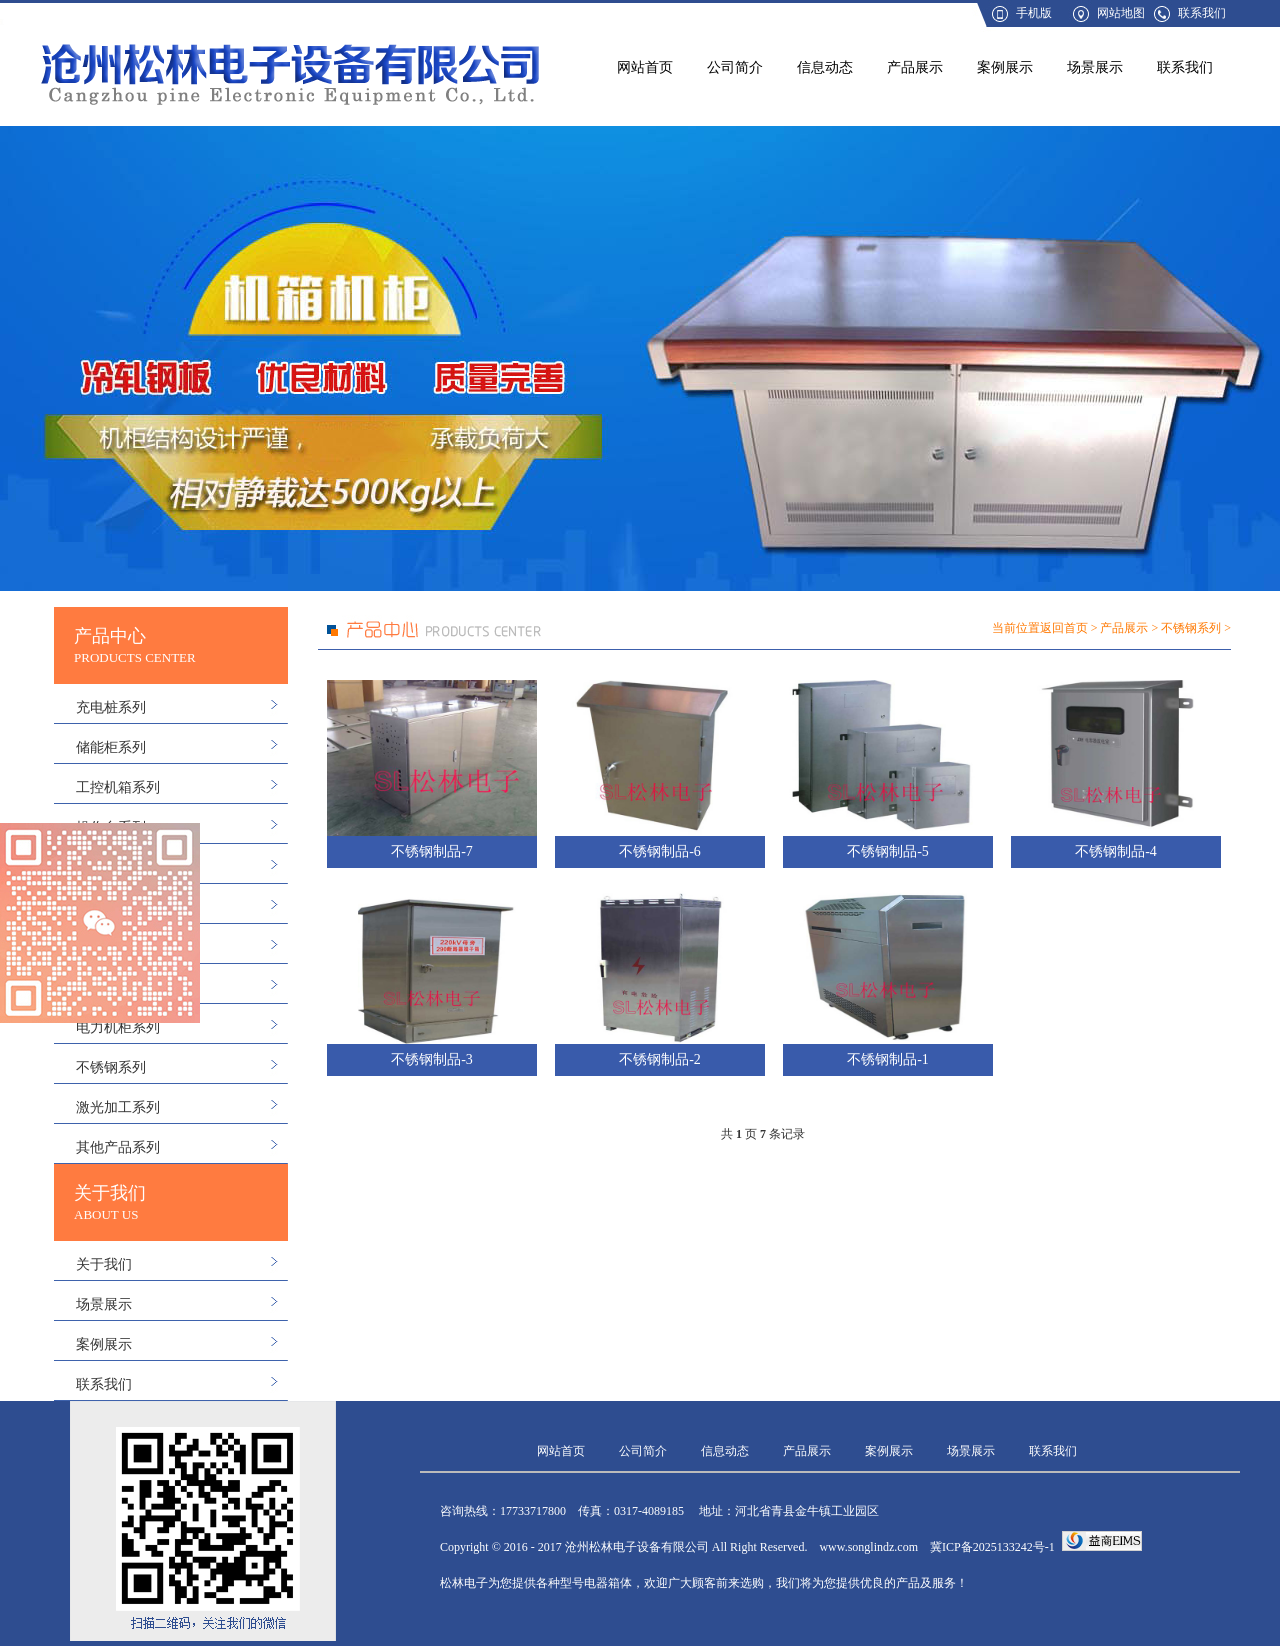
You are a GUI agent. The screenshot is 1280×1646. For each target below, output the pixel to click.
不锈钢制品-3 (432, 1059)
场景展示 (1095, 67)
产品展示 (915, 67)
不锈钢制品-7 (432, 851)
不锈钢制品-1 (888, 1059)
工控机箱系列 (118, 787)
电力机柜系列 (118, 1027)
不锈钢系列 (111, 1067)
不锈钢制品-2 (660, 1059)
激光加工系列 (118, 1107)
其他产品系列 (118, 1147)
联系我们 (1202, 13)
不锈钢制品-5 (888, 851)
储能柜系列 (111, 747)
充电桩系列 (111, 707)
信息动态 (825, 67)
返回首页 (1064, 628)
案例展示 (1005, 67)
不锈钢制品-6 (660, 851)
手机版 (1034, 13)
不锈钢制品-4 (1116, 851)
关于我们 (104, 1264)
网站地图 (1121, 13)
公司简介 (735, 67)
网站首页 (645, 67)
